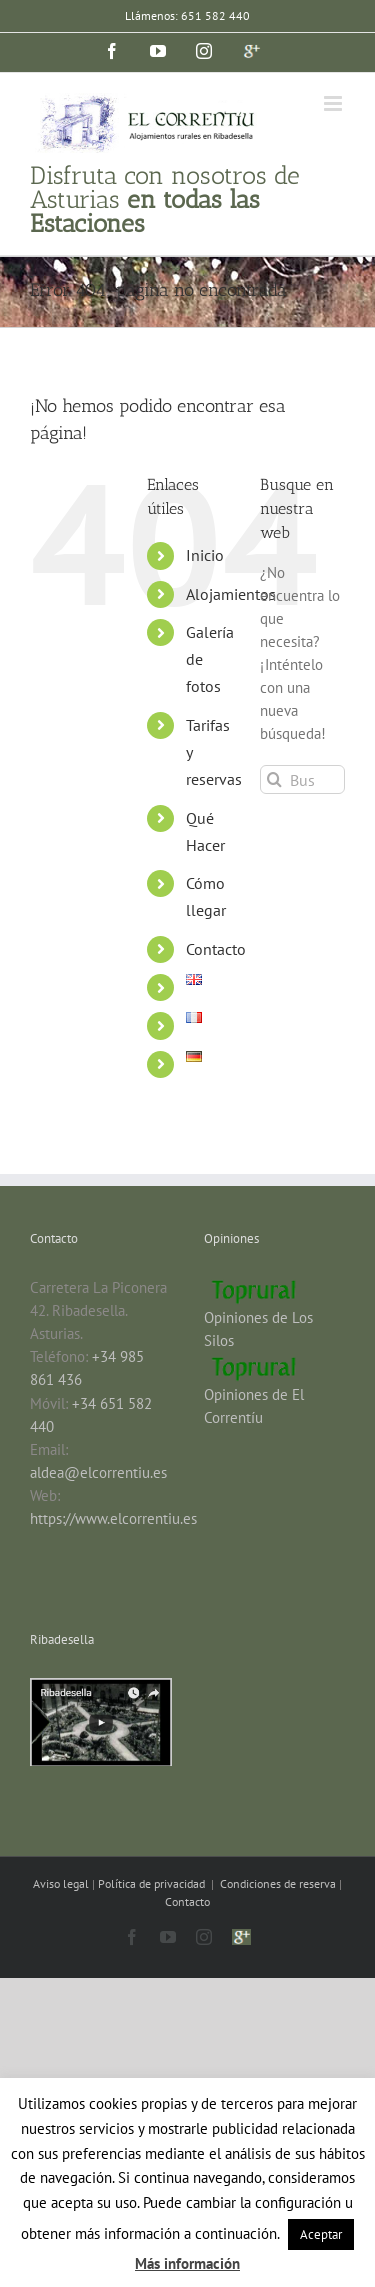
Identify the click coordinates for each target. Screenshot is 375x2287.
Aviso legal (62, 1883)
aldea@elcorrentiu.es (98, 1472)
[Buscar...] (302, 779)
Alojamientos (231, 594)
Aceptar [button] (321, 2234)
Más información (187, 2263)
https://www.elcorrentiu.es (113, 1518)
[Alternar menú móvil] (334, 103)
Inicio (205, 555)
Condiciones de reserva (278, 1883)
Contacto (216, 949)
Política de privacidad (153, 1883)
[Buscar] (274, 779)
